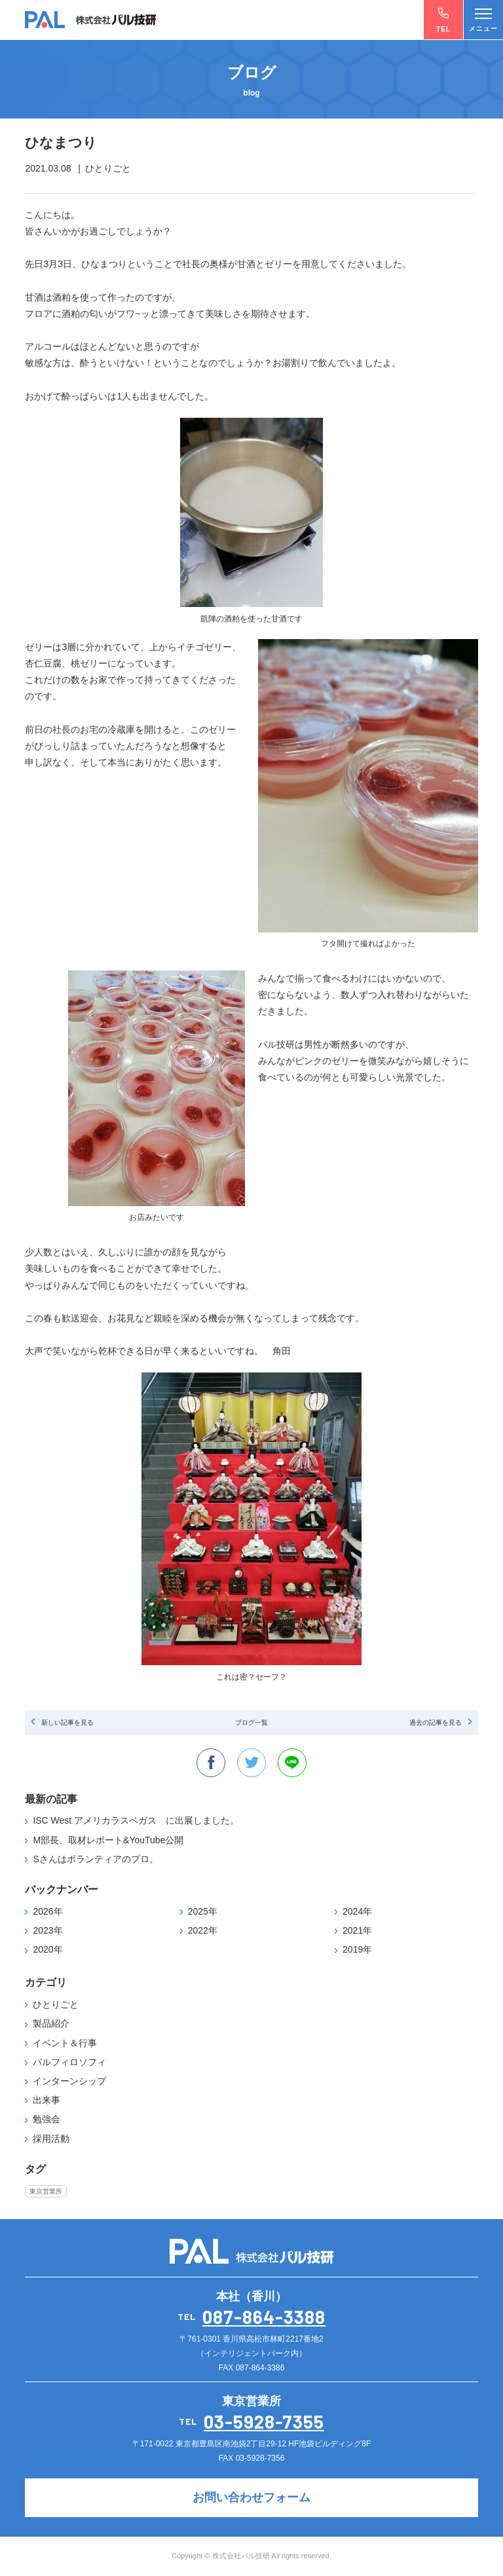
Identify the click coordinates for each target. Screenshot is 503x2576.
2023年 (47, 1930)
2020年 (47, 1949)
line (292, 1762)
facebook (210, 1762)
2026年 (47, 1911)
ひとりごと (56, 2004)
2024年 (357, 1911)
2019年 (357, 1949)
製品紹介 (51, 2023)
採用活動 (51, 2138)
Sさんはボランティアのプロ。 (95, 1859)
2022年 (202, 1930)
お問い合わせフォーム (251, 2497)
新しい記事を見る (67, 1722)
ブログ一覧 (251, 1722)
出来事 (46, 2100)
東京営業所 (45, 2191)
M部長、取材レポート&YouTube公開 (108, 1840)
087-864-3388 (264, 2317)
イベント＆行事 (65, 2043)
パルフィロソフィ (69, 2062)
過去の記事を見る (435, 1722)
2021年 (357, 1930)
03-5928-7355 (264, 2421)
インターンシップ (69, 2081)
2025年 (202, 1911)
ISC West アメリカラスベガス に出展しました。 (136, 1820)
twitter (251, 1762)
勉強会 (46, 2119)
